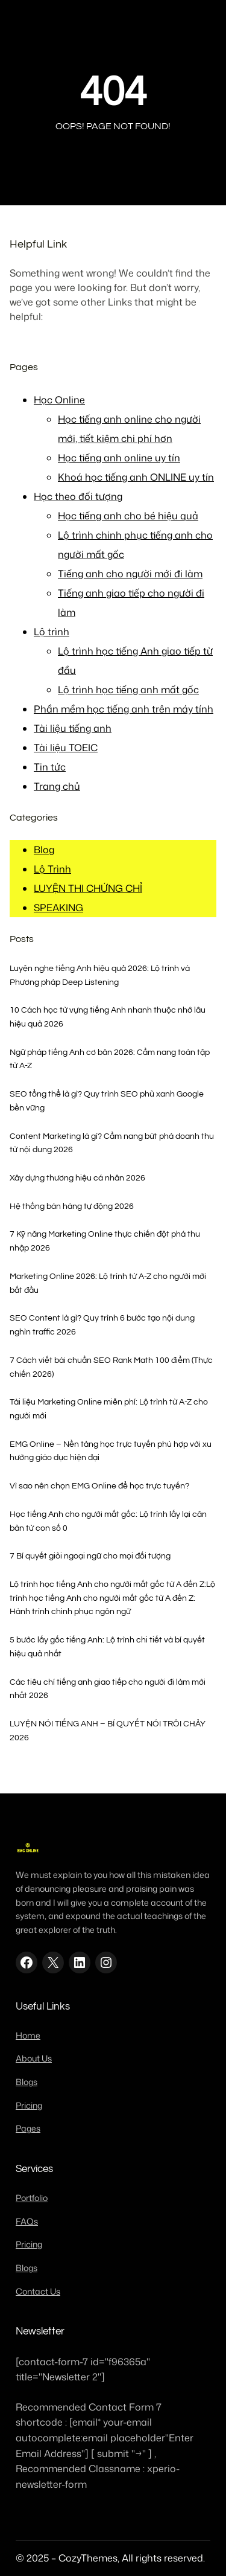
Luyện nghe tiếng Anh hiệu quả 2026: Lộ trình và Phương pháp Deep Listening (100, 975)
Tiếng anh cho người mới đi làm (130, 573)
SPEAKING (58, 907)
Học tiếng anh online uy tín (119, 457)
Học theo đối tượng (78, 496)
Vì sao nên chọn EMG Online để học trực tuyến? (99, 1485)
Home (28, 2036)
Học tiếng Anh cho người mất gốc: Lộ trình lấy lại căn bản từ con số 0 (108, 1521)
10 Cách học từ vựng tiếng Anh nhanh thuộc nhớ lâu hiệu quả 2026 (108, 1016)
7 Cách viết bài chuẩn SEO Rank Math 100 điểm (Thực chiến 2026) (111, 1367)
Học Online (59, 399)
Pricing (29, 2106)
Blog (44, 849)
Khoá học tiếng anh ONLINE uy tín (136, 477)
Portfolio (32, 2198)
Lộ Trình (52, 869)
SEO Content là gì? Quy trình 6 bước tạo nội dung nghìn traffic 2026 (102, 1324)
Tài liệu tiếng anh (72, 728)
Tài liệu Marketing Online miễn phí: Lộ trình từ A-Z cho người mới (109, 1408)
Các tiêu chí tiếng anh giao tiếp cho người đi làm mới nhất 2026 (108, 1688)
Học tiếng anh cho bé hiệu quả (128, 515)
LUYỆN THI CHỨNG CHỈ (88, 888)
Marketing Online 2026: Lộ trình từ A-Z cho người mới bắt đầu (108, 1283)
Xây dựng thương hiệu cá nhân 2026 (77, 1177)
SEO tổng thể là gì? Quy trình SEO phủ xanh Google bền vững (107, 1100)
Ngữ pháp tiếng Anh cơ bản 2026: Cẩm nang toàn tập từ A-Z (110, 1059)
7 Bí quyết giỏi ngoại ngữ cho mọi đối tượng (90, 1555)
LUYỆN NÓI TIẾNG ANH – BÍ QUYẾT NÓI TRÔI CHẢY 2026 (108, 1730)
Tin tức (50, 767)
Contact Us (38, 2292)
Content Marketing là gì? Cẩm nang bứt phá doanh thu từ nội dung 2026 (112, 1143)
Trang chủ (57, 786)
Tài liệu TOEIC (66, 747)
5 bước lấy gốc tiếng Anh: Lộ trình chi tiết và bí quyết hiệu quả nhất (107, 1646)
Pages (28, 2129)
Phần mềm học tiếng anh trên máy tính (123, 709)
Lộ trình (51, 631)
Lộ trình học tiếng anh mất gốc (128, 689)
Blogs (26, 2082)
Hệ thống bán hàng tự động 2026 (72, 1206)
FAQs (27, 2222)
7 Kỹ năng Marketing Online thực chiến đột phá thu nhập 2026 (105, 1240)
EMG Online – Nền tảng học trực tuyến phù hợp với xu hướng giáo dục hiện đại (111, 1451)
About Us (34, 2058)
